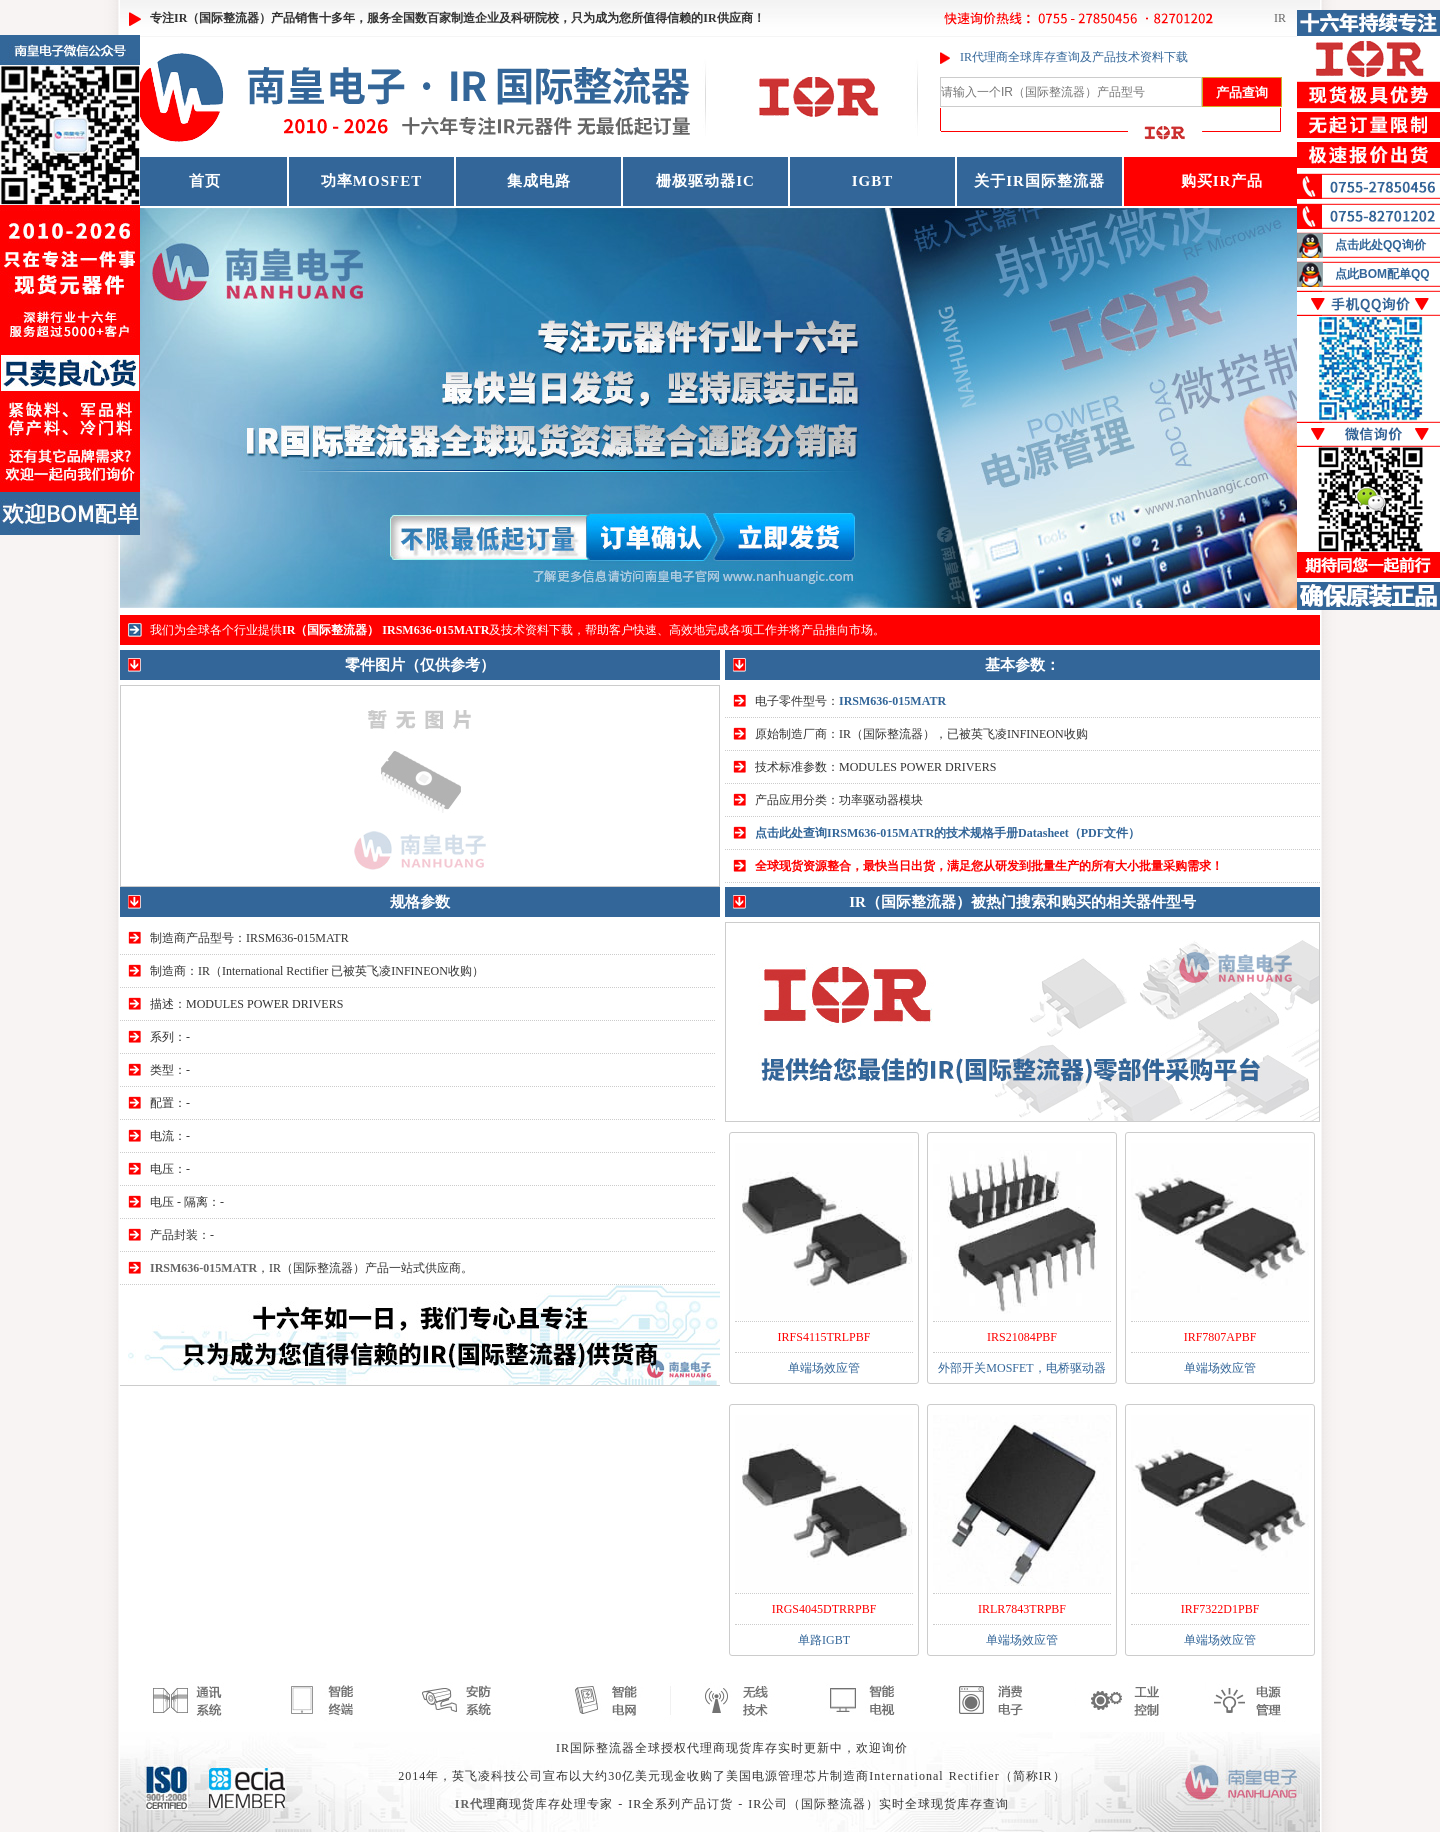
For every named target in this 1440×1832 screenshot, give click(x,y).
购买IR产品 (1222, 181)
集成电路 (539, 181)
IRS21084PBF (1022, 1337)
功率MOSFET (371, 181)
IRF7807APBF (1220, 1337)
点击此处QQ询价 (1380, 245)
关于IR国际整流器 (1039, 181)
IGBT (873, 181)
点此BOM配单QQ (1382, 274)
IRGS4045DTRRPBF (824, 1609)
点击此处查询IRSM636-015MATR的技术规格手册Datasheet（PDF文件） (947, 833)
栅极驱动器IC (705, 181)
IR (1280, 18)
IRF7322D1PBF (1220, 1609)
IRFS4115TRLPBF (824, 1337)
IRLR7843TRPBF (1022, 1609)
